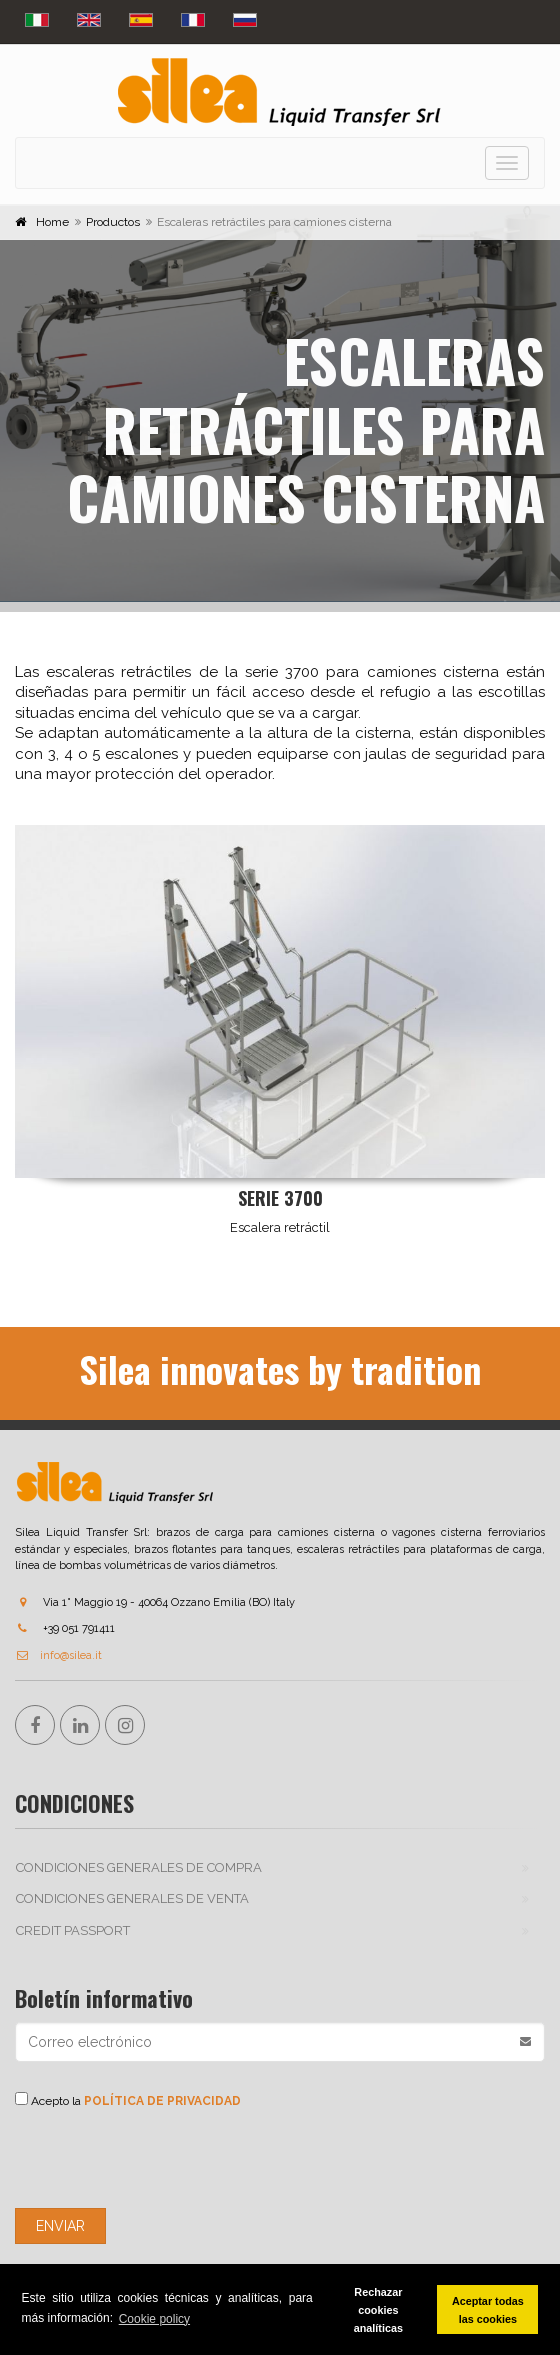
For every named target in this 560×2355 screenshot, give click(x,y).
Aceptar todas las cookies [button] (488, 2310)
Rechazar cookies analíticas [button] (378, 2310)
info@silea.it (58, 1655)
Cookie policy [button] (154, 2319)
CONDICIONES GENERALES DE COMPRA (139, 1867)
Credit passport (73, 1930)
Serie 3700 (280, 1198)
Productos (113, 222)
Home (52, 222)
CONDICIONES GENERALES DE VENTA (132, 1898)
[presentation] (167, 2159)
